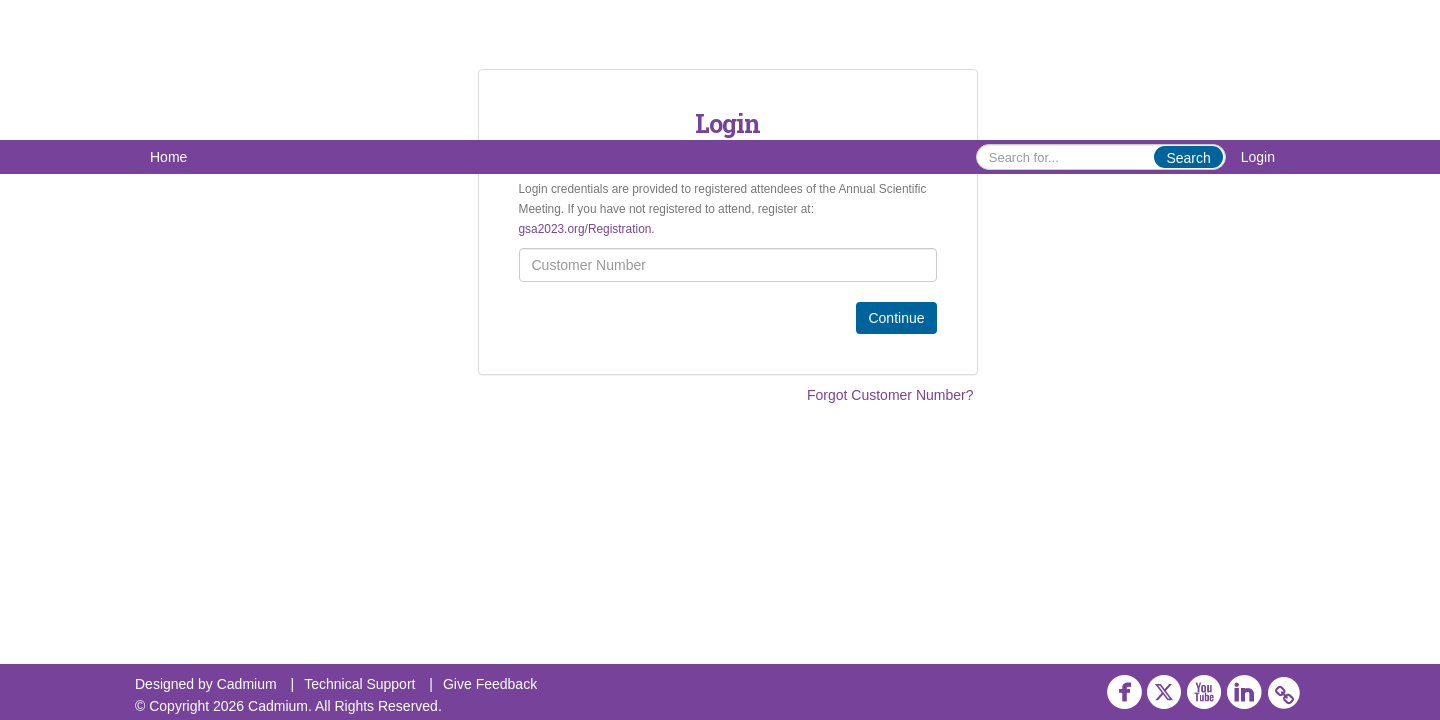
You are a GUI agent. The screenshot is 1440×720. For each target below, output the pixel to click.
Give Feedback (490, 684)
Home (168, 157)
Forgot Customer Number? (890, 395)
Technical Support (359, 684)
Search (1188, 158)
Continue (896, 318)
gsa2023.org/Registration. (587, 229)
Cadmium (247, 684)
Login (1258, 157)
